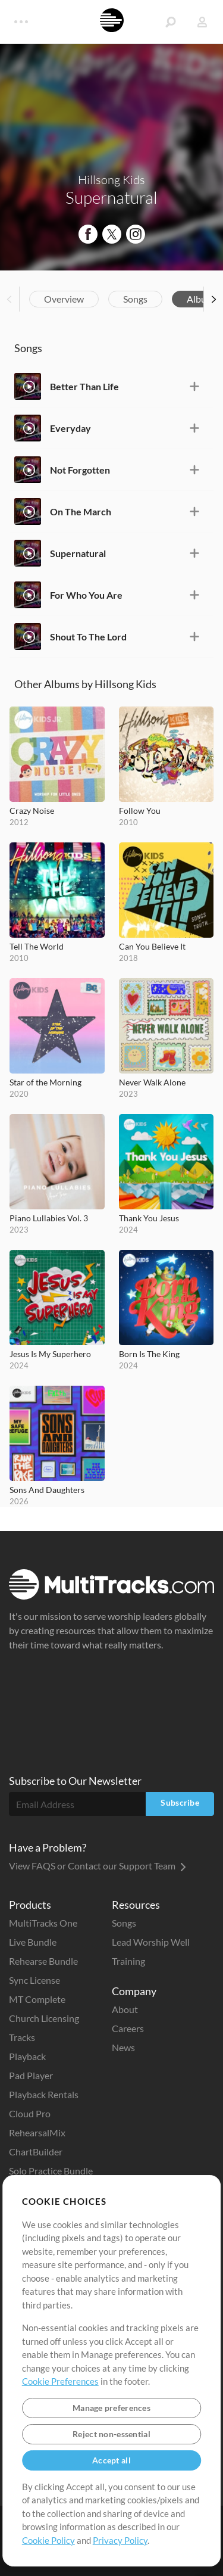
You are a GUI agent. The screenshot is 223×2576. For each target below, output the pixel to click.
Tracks (22, 2037)
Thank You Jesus (149, 1218)
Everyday (70, 428)
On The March (80, 511)
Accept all (111, 2460)
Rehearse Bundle (43, 1961)
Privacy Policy (120, 2540)
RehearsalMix (37, 2132)
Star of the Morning (45, 1082)
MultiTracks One (43, 1922)
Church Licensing (44, 2018)
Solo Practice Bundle (51, 2170)
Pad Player (31, 2075)
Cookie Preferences (60, 2381)
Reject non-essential (111, 2434)
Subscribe (180, 1802)
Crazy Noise (32, 810)
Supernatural (78, 553)
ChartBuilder (35, 2151)
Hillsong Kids (111, 179)
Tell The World (37, 946)
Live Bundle (32, 1941)
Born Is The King (149, 1354)
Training (128, 1961)
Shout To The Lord (88, 636)
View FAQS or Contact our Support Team (97, 1865)
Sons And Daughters (47, 1490)
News (123, 2047)
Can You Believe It (152, 946)
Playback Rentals (43, 2094)
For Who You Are (86, 595)
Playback (27, 2056)
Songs (135, 298)
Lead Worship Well (151, 1941)
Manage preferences (111, 2408)
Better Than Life (84, 386)
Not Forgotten (80, 469)
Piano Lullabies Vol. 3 (49, 1218)
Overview (64, 298)
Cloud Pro (30, 2113)
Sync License (34, 1980)
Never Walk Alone (152, 1082)
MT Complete (37, 1999)
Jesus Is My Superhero (50, 1354)
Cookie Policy (48, 2540)
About (125, 2009)
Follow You (140, 810)
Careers (128, 2028)
